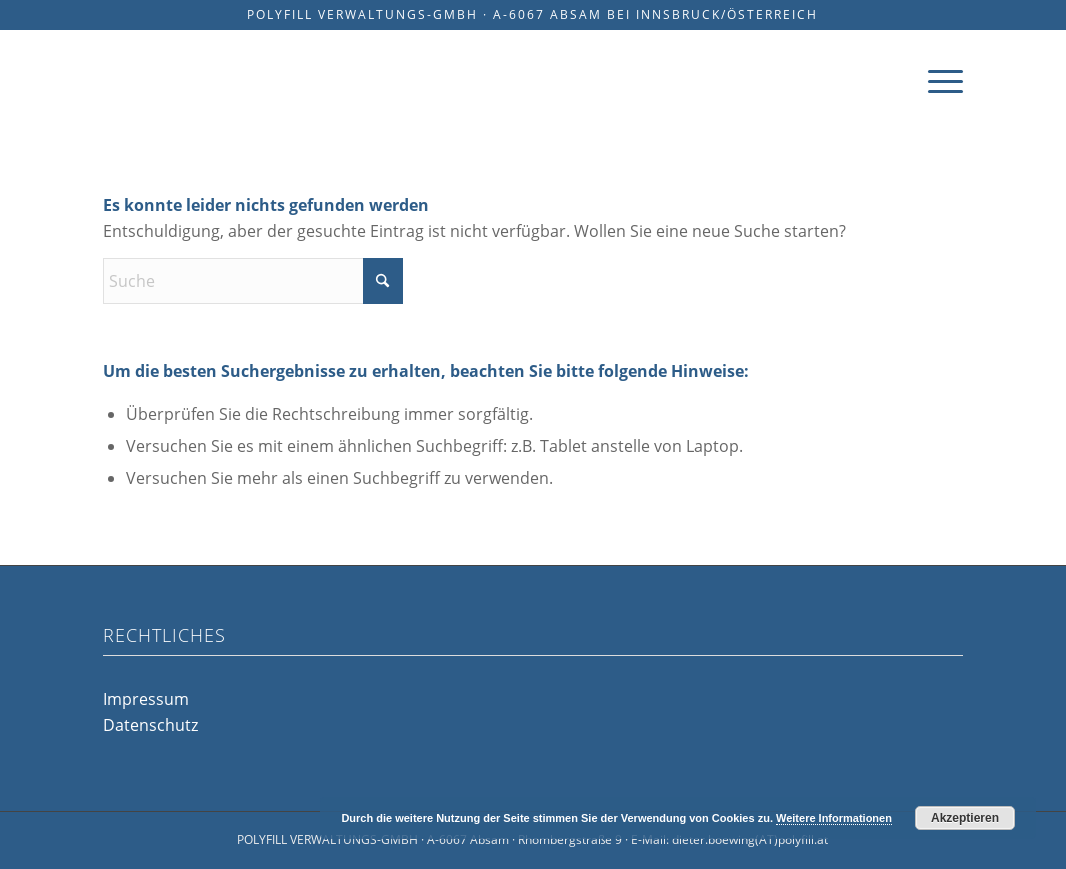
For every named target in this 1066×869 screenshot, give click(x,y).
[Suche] (253, 281)
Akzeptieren (965, 818)
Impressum (146, 699)
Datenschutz (150, 725)
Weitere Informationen (834, 818)
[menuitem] (939, 80)
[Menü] (939, 80)
